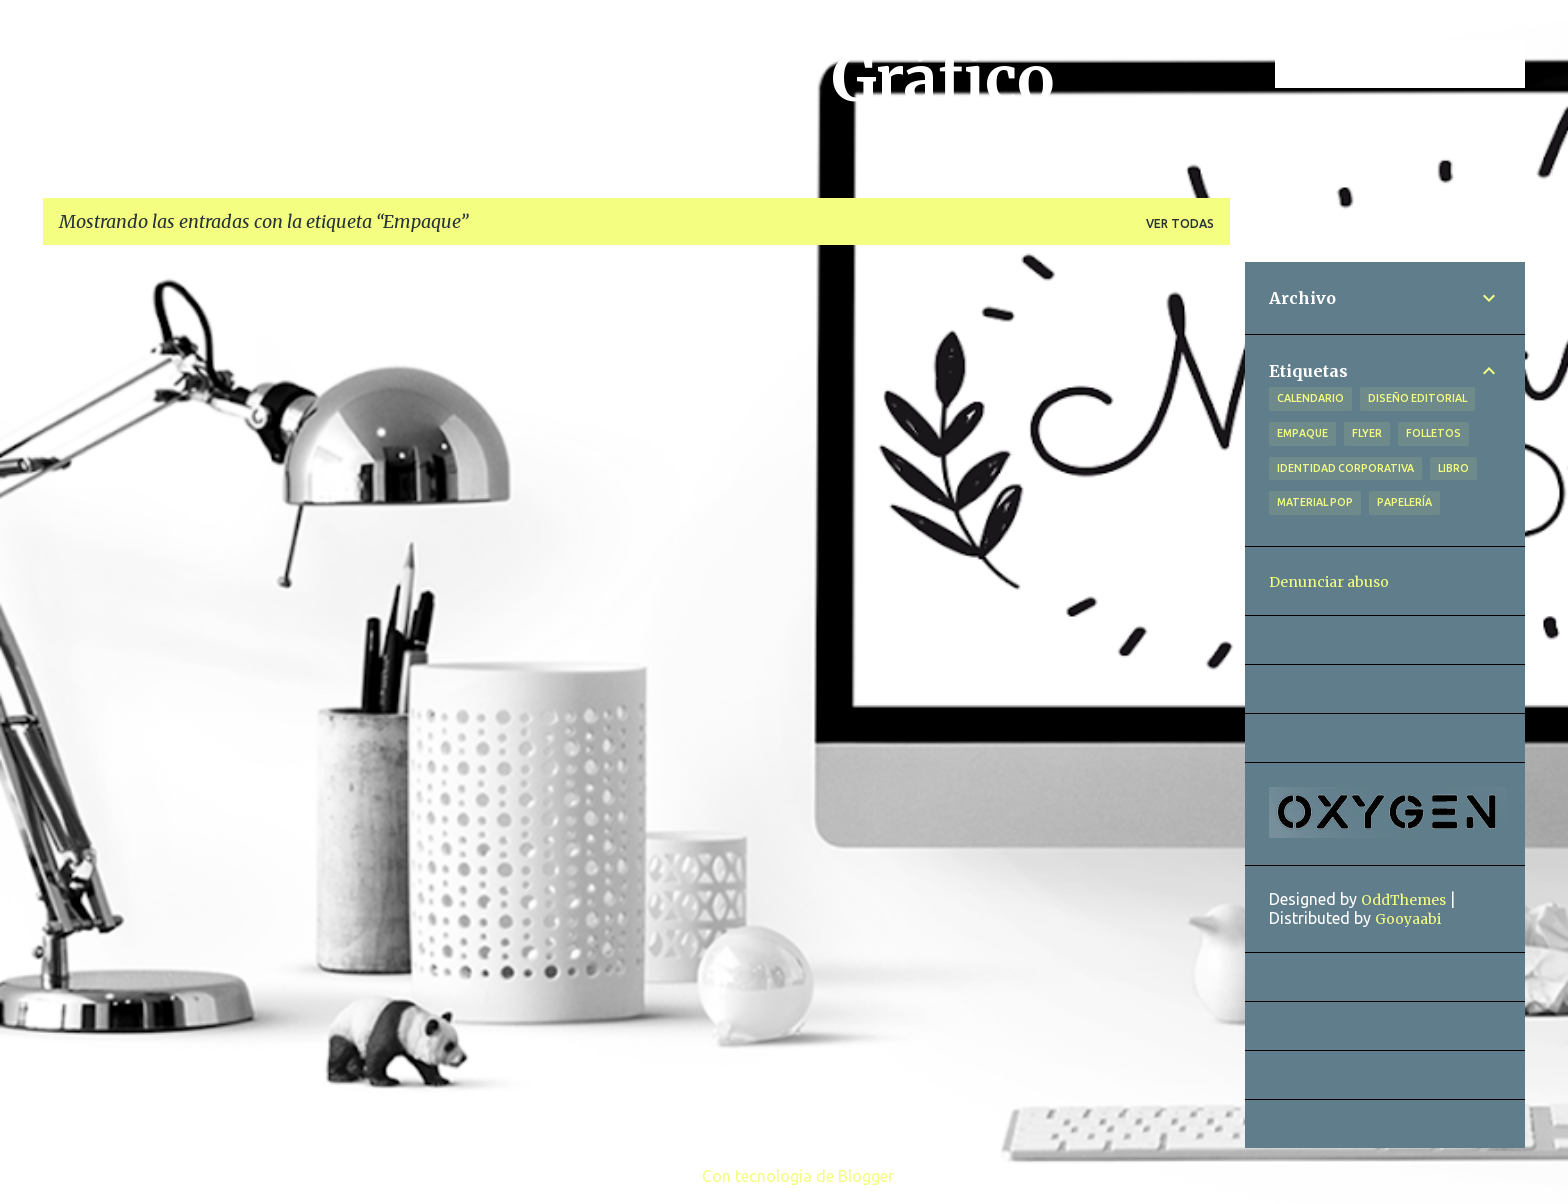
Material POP (1315, 502)
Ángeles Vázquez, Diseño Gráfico (556, 79)
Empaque (1302, 433)
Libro (1453, 468)
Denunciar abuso (1329, 582)
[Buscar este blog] (1420, 64)
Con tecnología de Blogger (784, 1176)
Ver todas (1180, 223)
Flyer (1367, 433)
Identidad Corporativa (1345, 468)
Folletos (1433, 433)
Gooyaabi (1408, 919)
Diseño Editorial (1417, 398)
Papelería (1404, 502)
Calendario (1310, 398)
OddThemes (1403, 900)
